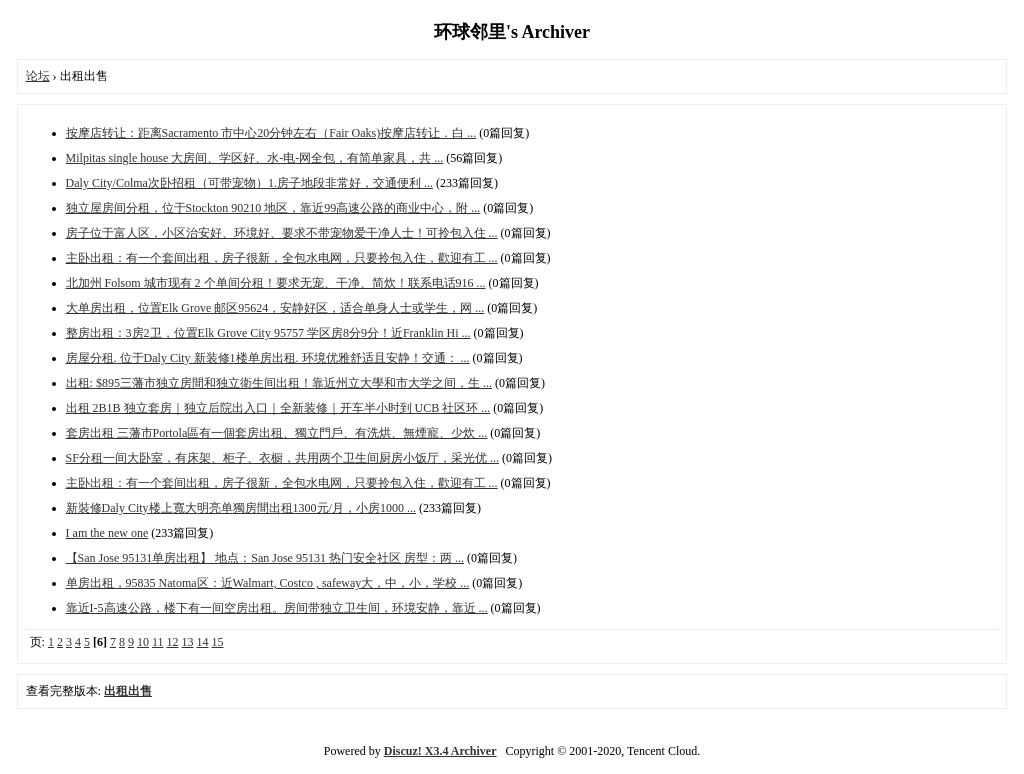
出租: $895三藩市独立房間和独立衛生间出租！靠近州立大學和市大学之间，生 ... (279, 383)
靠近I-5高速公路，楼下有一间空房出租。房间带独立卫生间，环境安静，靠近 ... (277, 608)
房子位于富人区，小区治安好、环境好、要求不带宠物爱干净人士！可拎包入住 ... (282, 233)
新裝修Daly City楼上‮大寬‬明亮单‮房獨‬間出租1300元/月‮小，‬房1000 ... (241, 508)
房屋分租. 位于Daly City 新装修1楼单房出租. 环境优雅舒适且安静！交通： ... (268, 358)
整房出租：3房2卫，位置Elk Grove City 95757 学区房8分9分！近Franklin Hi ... (268, 333)
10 (143, 642)
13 (188, 642)
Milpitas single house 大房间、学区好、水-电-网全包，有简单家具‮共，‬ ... (255, 158)
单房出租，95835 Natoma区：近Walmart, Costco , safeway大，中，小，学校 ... (268, 583)
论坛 (38, 76)
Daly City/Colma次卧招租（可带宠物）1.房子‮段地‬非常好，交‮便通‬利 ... (249, 183)
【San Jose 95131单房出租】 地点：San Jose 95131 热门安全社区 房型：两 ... (265, 558)
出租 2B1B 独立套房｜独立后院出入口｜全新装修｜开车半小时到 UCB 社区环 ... (278, 408)
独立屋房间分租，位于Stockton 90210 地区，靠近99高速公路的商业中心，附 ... (273, 208)
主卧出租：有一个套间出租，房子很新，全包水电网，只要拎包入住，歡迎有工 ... (282, 258)
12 (173, 642)
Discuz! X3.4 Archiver (440, 751)
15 (218, 642)
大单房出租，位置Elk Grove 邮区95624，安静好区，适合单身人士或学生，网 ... (275, 308)
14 (203, 642)
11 (158, 642)
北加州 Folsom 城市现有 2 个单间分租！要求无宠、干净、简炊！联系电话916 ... (276, 283)
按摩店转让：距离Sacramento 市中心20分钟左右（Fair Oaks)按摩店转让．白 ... (271, 133)
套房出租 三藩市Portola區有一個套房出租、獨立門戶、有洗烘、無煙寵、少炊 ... (277, 433)
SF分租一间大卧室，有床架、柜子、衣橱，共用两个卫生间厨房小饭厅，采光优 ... (282, 458)
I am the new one (107, 533)
